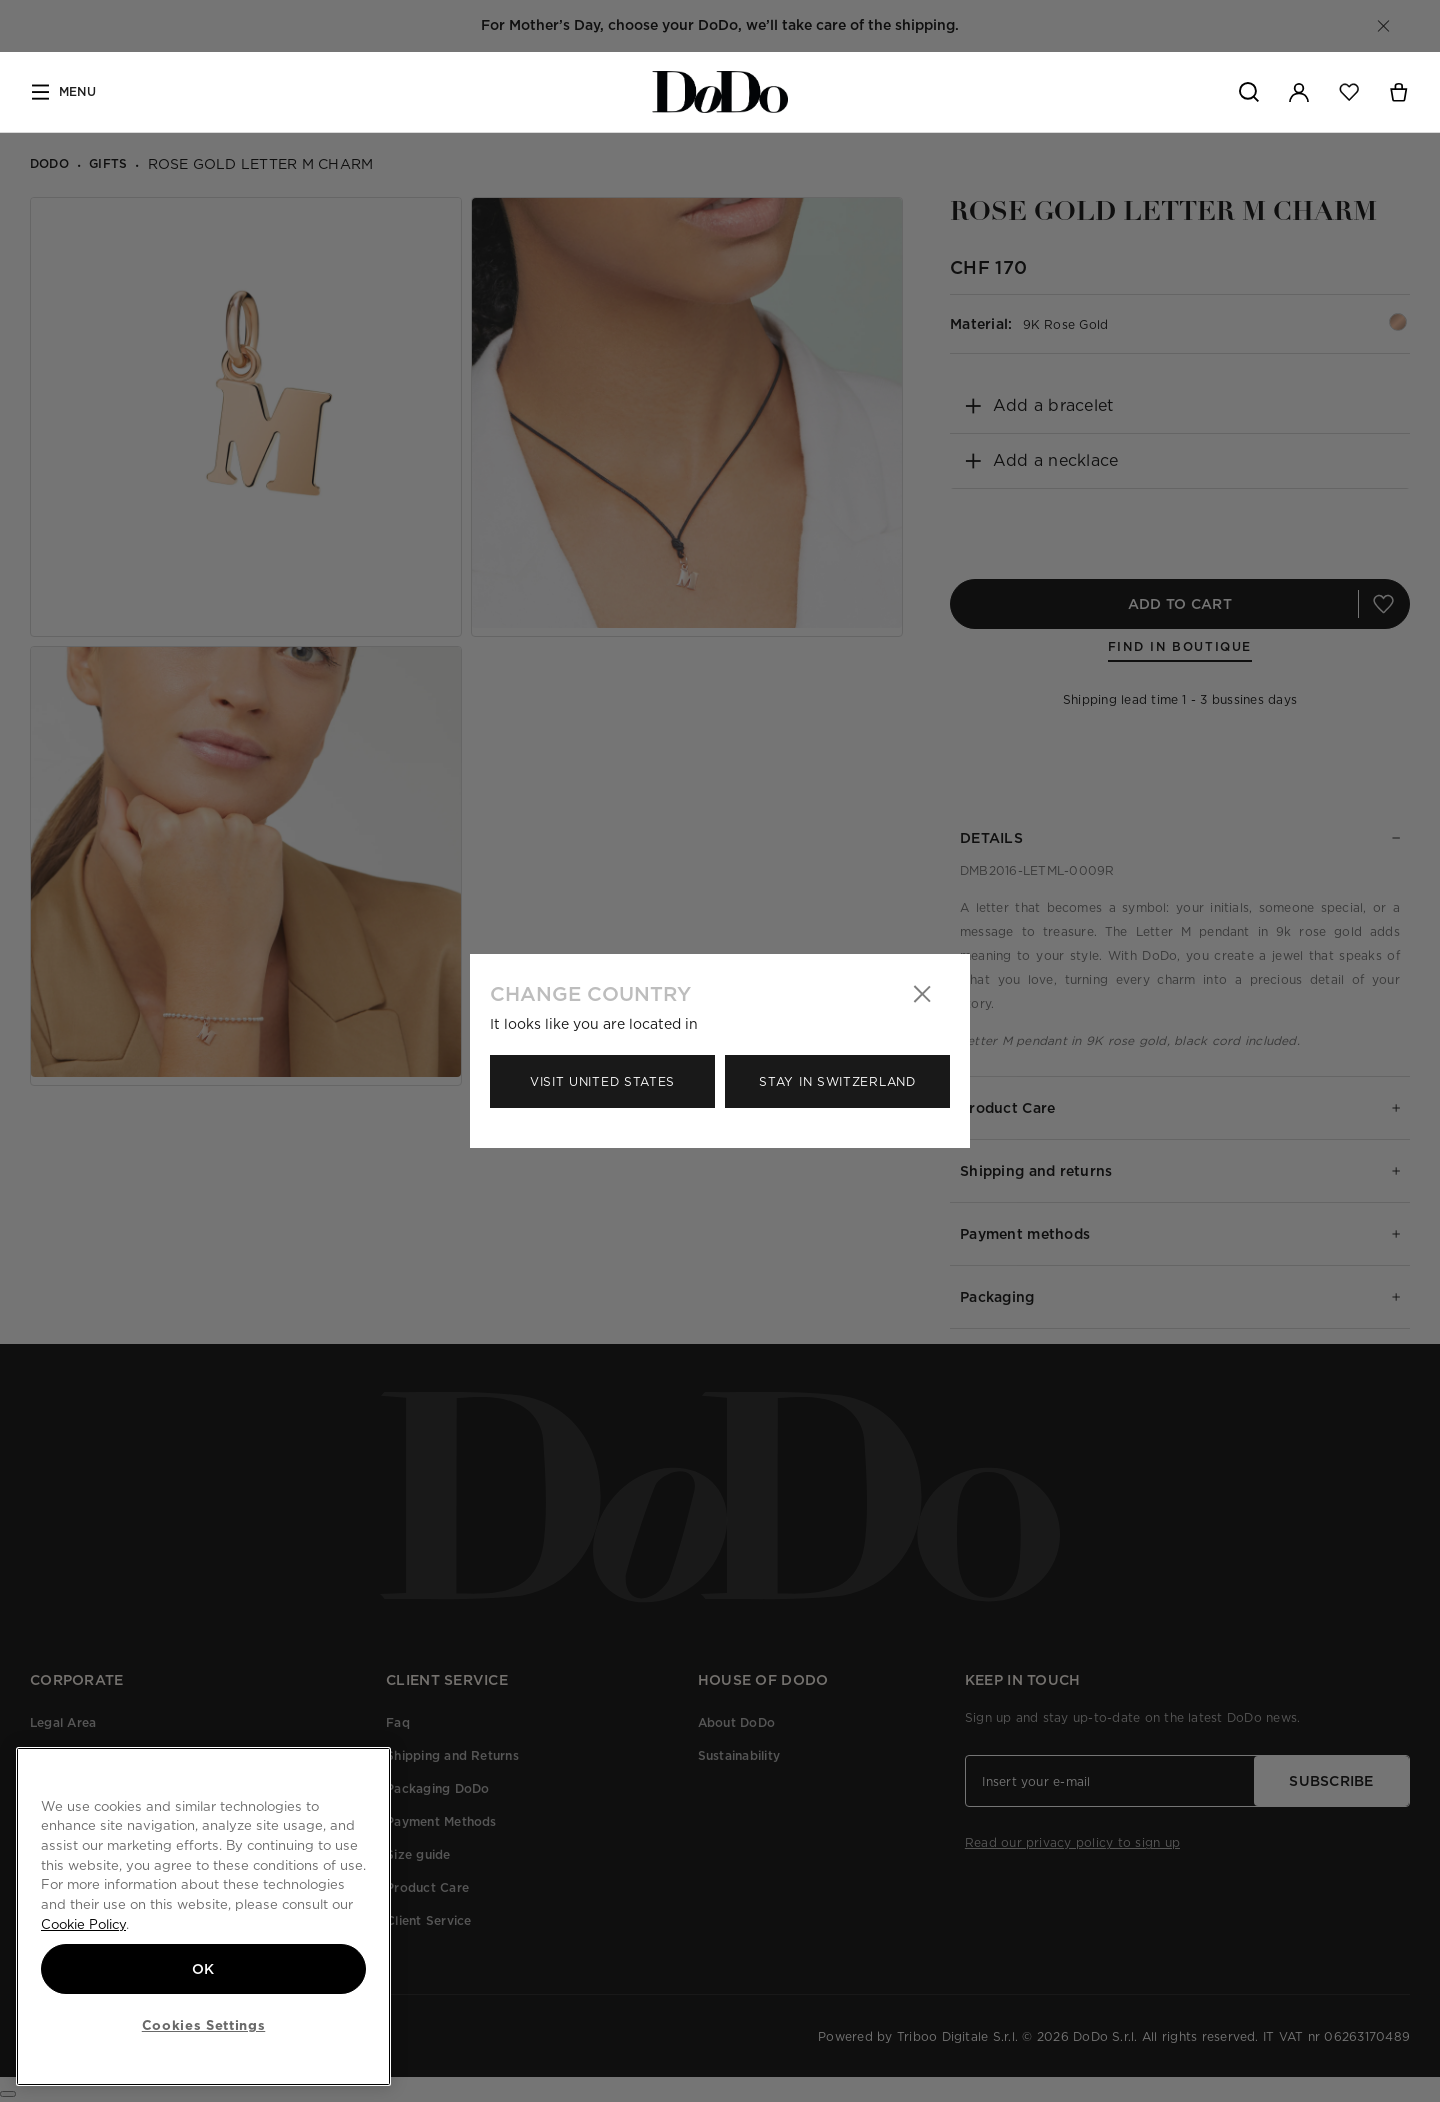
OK (203, 1969)
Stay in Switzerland (837, 1081)
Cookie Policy (83, 1924)
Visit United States (602, 1081)
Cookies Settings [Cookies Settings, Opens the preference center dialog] (204, 2025)
